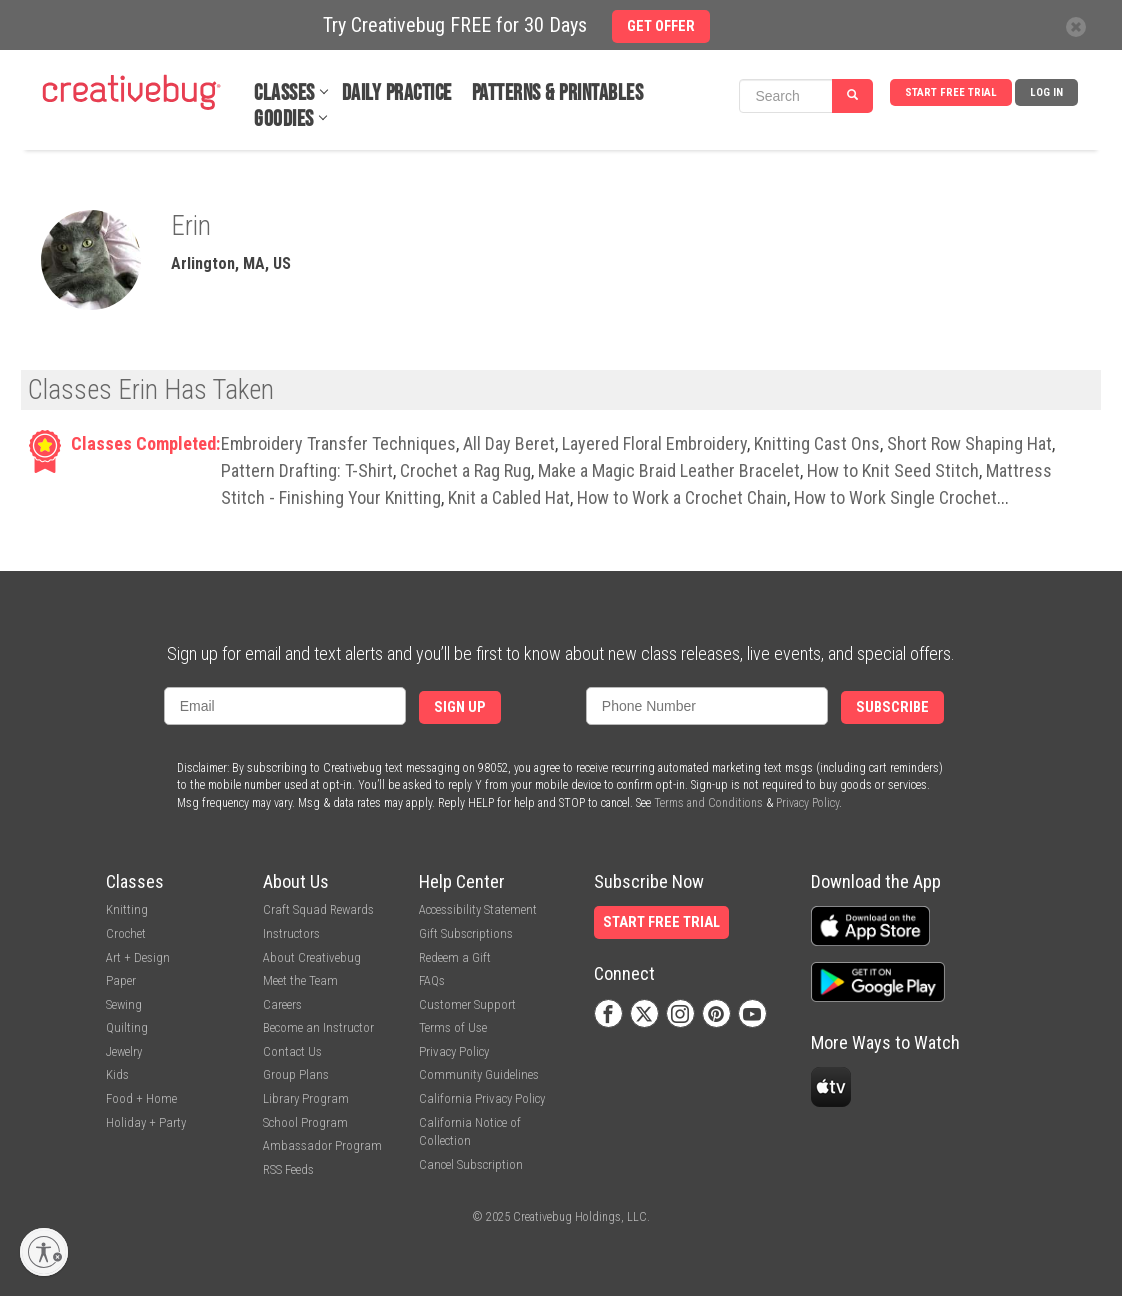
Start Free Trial (951, 92)
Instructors (291, 933)
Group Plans (296, 1074)
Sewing (124, 1004)
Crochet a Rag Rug (465, 470)
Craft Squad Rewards (318, 909)
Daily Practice (397, 93)
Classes (284, 93)
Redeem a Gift (455, 957)
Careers (282, 1004)
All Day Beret (509, 443)
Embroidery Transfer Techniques (338, 443)
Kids (117, 1074)
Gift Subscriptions (466, 933)
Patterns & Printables (558, 93)
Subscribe (892, 707)
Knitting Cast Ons (817, 443)
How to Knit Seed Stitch (893, 470)
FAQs (432, 980)
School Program (305, 1122)
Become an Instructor (318, 1027)
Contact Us (292, 1051)
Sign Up (460, 707)
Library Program (306, 1098)
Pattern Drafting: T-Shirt (307, 470)
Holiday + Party (146, 1122)
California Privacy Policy (482, 1098)
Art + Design (138, 957)
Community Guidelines (479, 1074)
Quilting (127, 1027)
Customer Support (467, 1004)
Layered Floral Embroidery (654, 443)
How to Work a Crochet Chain (682, 497)
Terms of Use (453, 1027)
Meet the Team (300, 980)
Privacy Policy (807, 803)
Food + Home (141, 1098)
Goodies (284, 119)
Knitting (127, 909)
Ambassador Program (322, 1145)
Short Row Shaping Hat (969, 443)
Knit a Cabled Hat (509, 497)
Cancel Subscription (471, 1164)
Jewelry (124, 1051)
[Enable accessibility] (44, 1252)
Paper (121, 980)
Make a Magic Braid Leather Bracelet (669, 470)
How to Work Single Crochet (895, 497)
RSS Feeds (288, 1169)
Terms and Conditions (708, 803)
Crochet (126, 933)
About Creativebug (312, 957)
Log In (1046, 92)
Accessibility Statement (478, 909)
